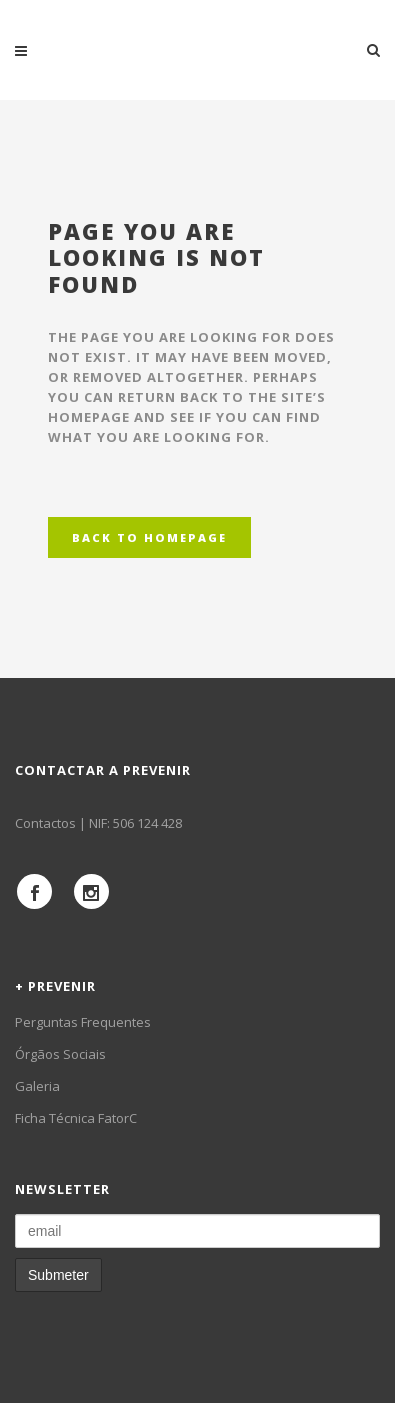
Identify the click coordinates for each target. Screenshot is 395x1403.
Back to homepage (149, 537)
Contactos (45, 823)
